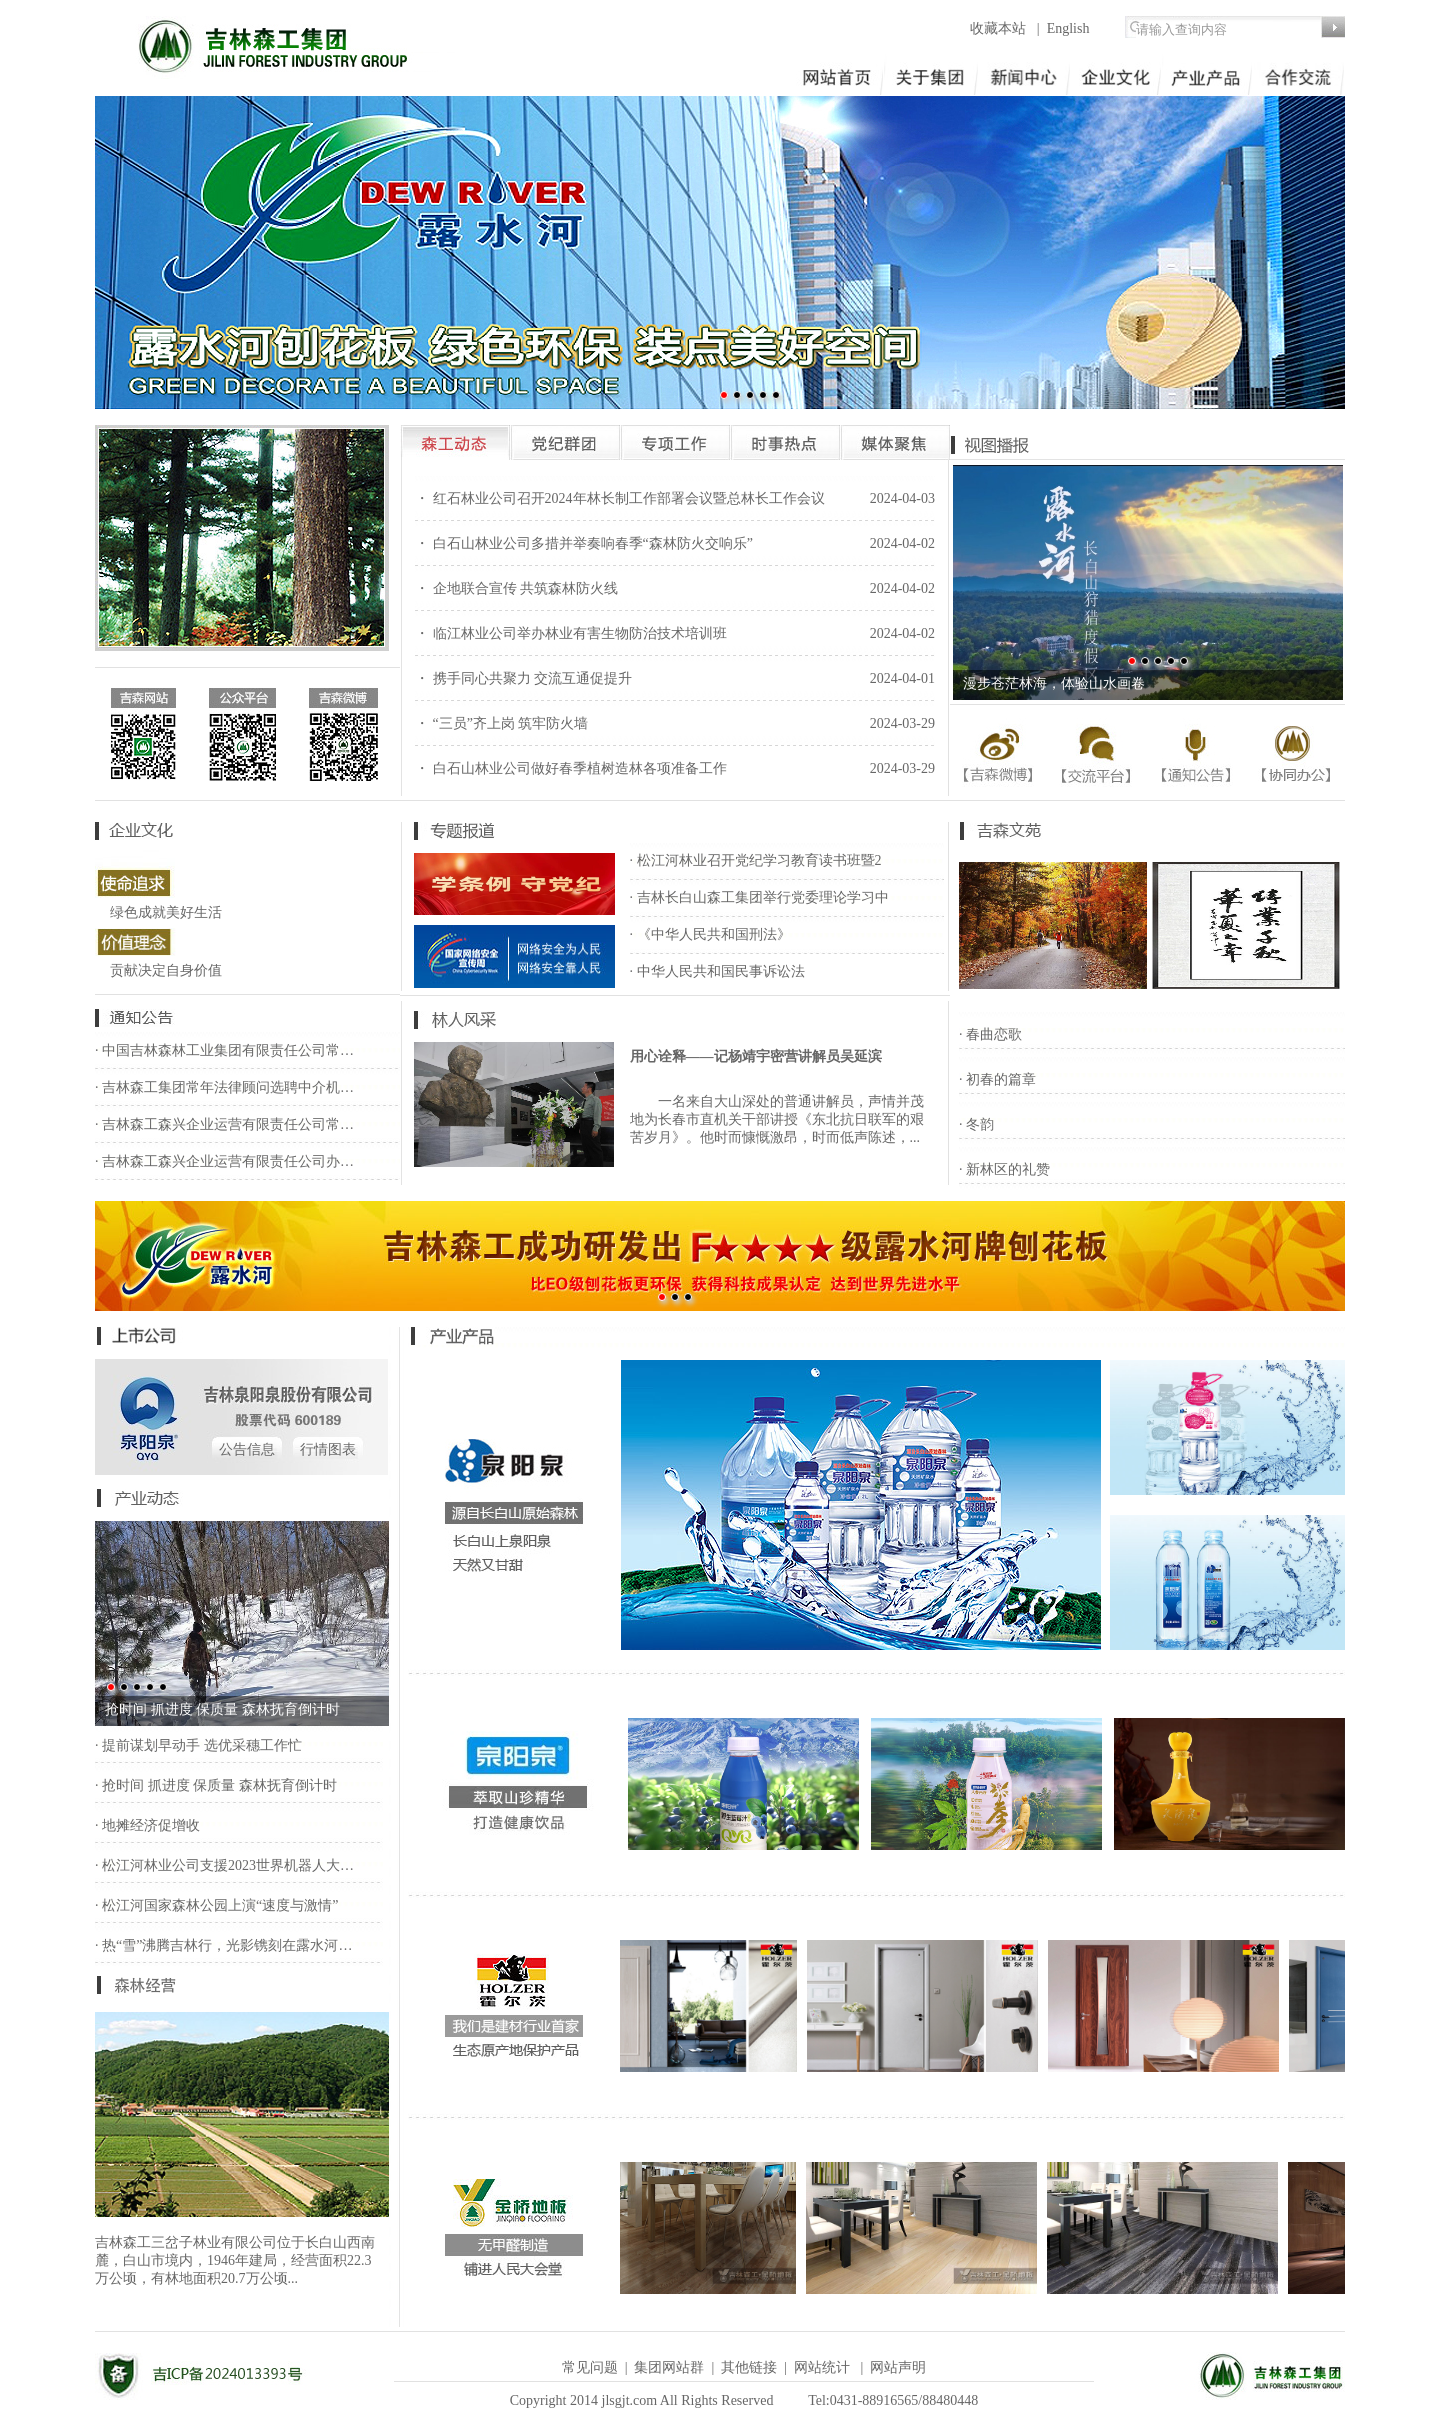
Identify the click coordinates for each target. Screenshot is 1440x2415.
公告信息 (247, 1449)
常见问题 (590, 2367)
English (1068, 28)
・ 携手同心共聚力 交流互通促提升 (523, 678)
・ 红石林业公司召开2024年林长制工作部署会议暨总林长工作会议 (620, 498)
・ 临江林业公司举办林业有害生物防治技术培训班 (571, 633)
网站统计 (822, 2367)
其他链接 (749, 2367)
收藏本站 (1000, 28)
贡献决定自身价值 (166, 970)
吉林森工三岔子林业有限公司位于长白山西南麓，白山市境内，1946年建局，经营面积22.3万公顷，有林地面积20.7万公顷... (235, 2260)
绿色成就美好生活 (166, 912)
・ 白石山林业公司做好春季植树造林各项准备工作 (571, 768)
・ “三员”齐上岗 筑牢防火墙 (501, 723)
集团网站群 (669, 2367)
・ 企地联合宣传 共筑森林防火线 (516, 588)
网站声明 (898, 2367)
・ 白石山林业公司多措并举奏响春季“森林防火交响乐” (584, 543)
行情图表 (328, 1449)
